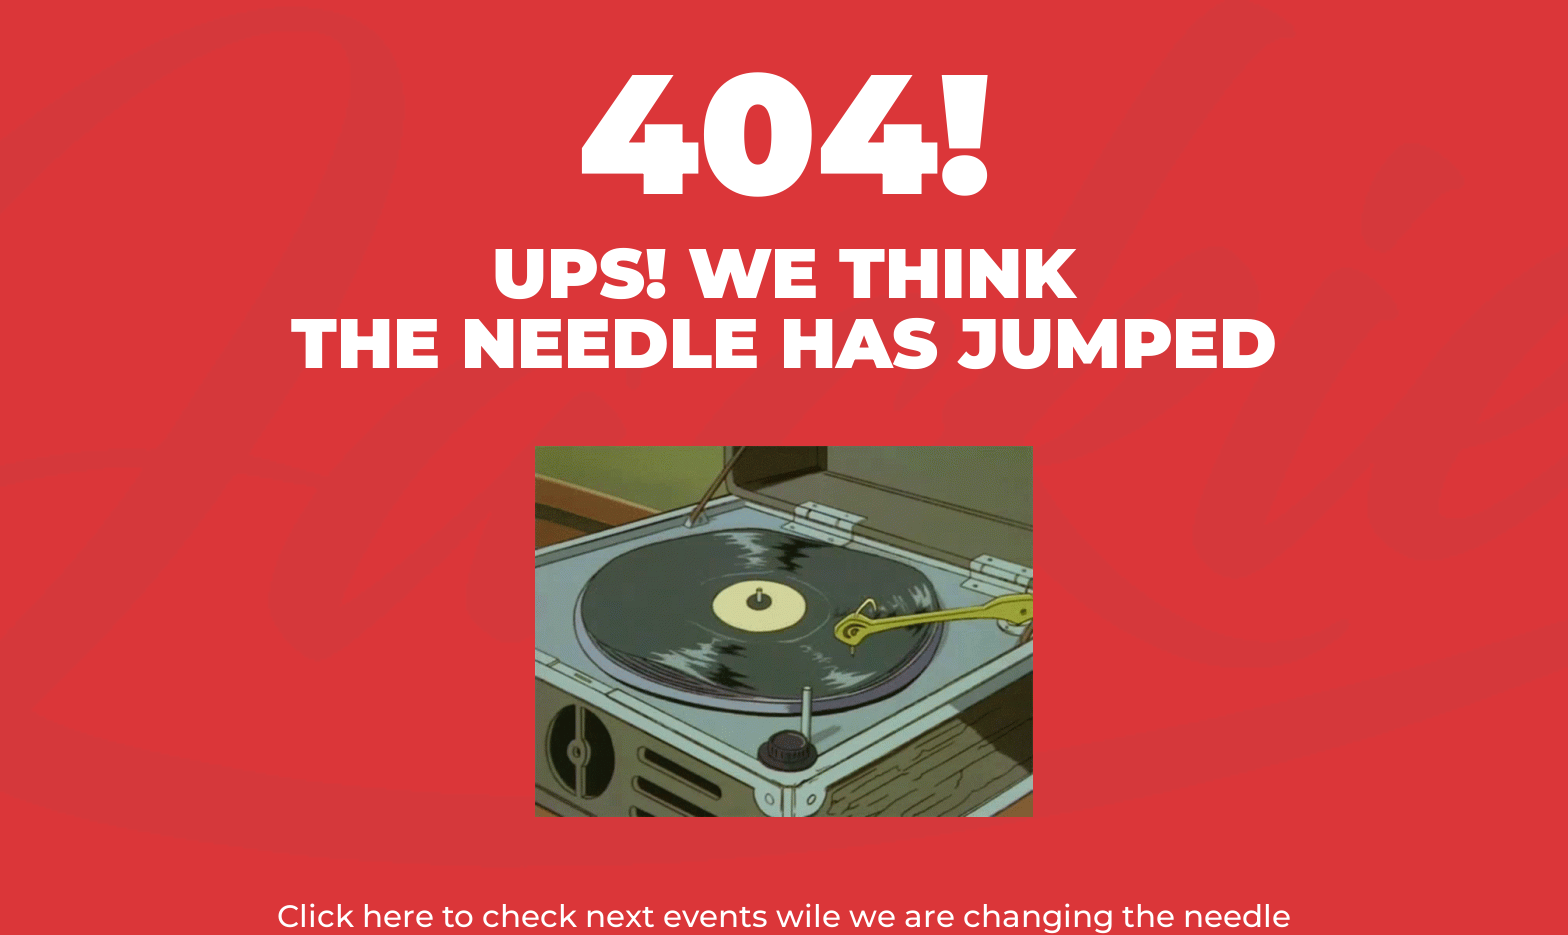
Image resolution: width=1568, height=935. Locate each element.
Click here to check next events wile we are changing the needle (784, 916)
